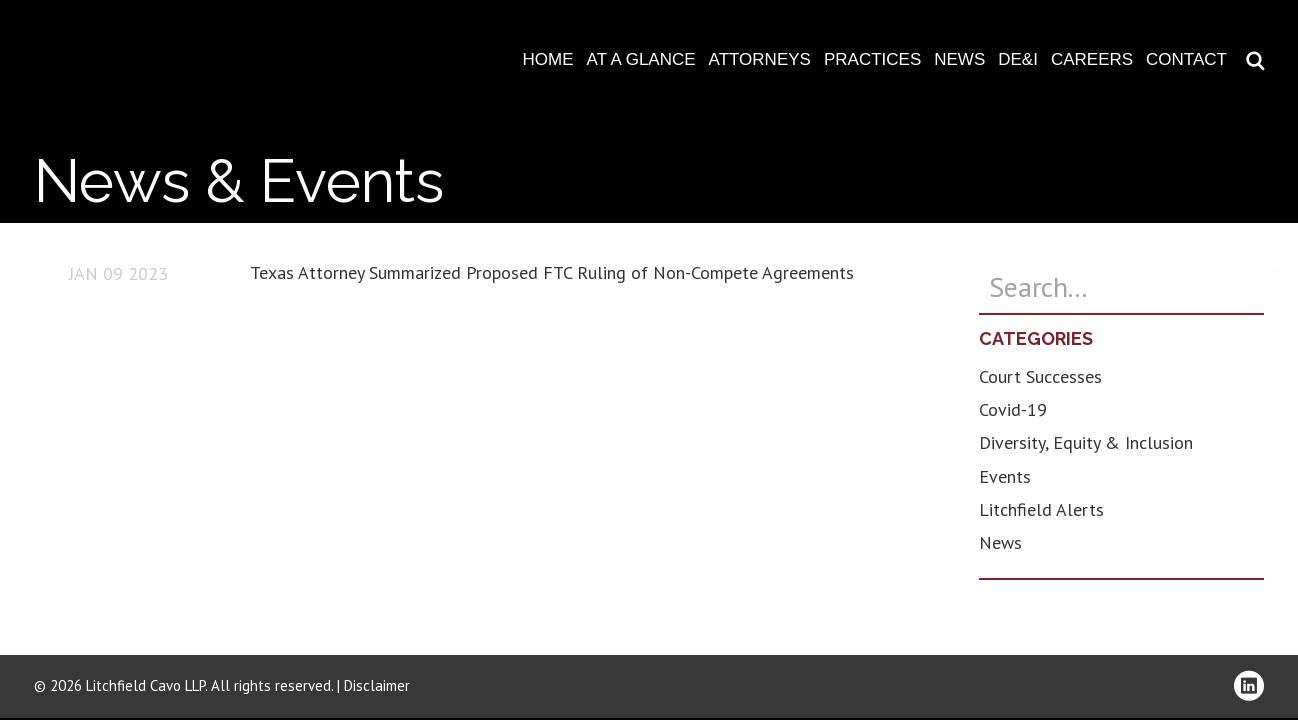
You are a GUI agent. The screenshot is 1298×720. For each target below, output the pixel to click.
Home (548, 59)
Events (1005, 476)
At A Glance (641, 59)
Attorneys (760, 59)
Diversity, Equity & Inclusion (1086, 442)
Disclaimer (377, 685)
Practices (872, 59)
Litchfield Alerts (1041, 509)
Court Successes (1040, 376)
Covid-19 (1013, 409)
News (959, 59)
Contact (1186, 59)
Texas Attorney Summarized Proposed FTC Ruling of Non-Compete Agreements (552, 272)
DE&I (1018, 59)
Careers (1092, 59)
